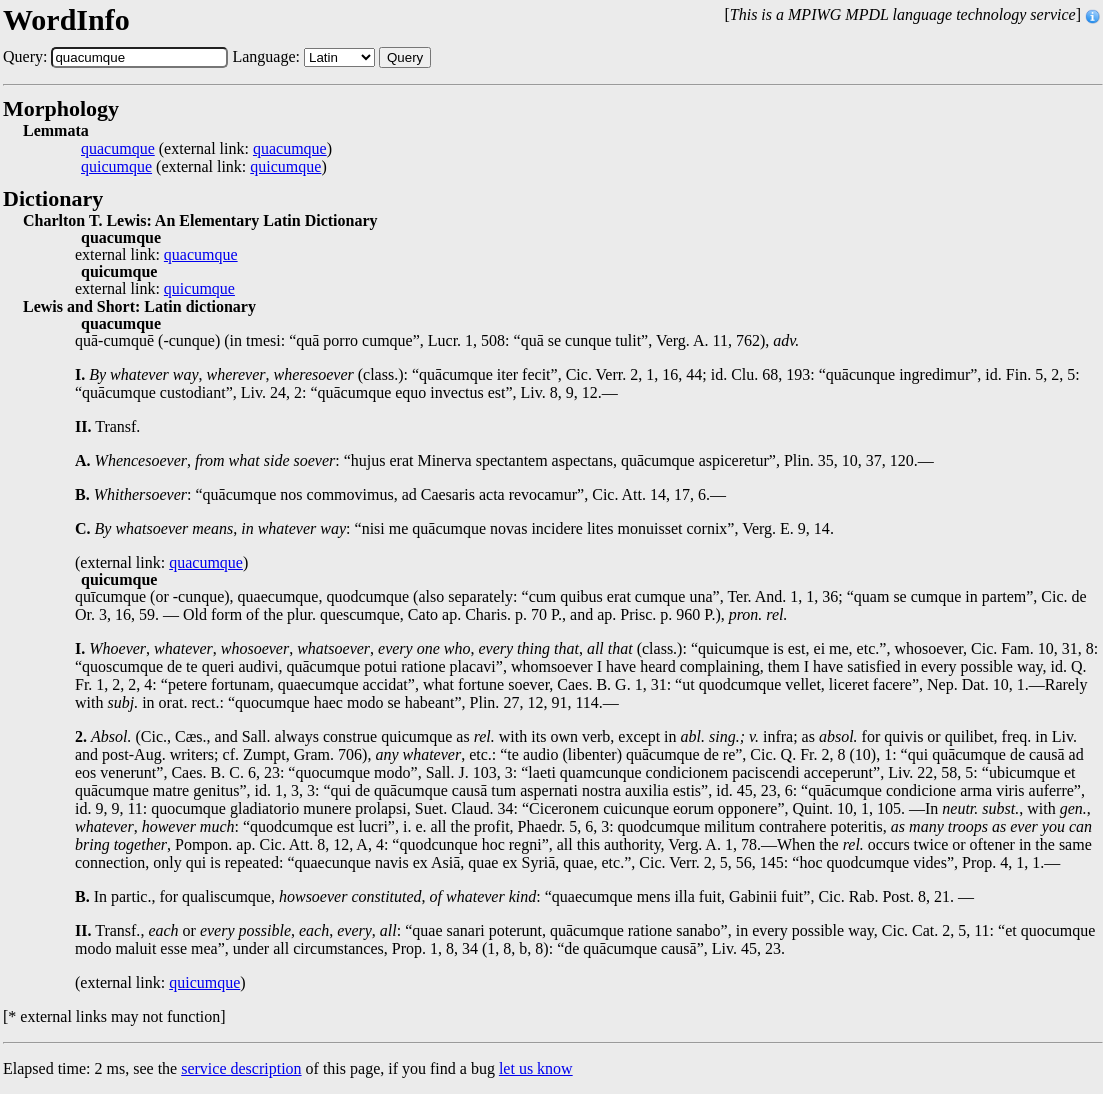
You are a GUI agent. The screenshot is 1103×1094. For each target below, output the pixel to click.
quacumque (118, 149)
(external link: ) (206, 149)
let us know (536, 1068)
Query (405, 57)
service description (241, 1068)
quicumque (116, 167)
